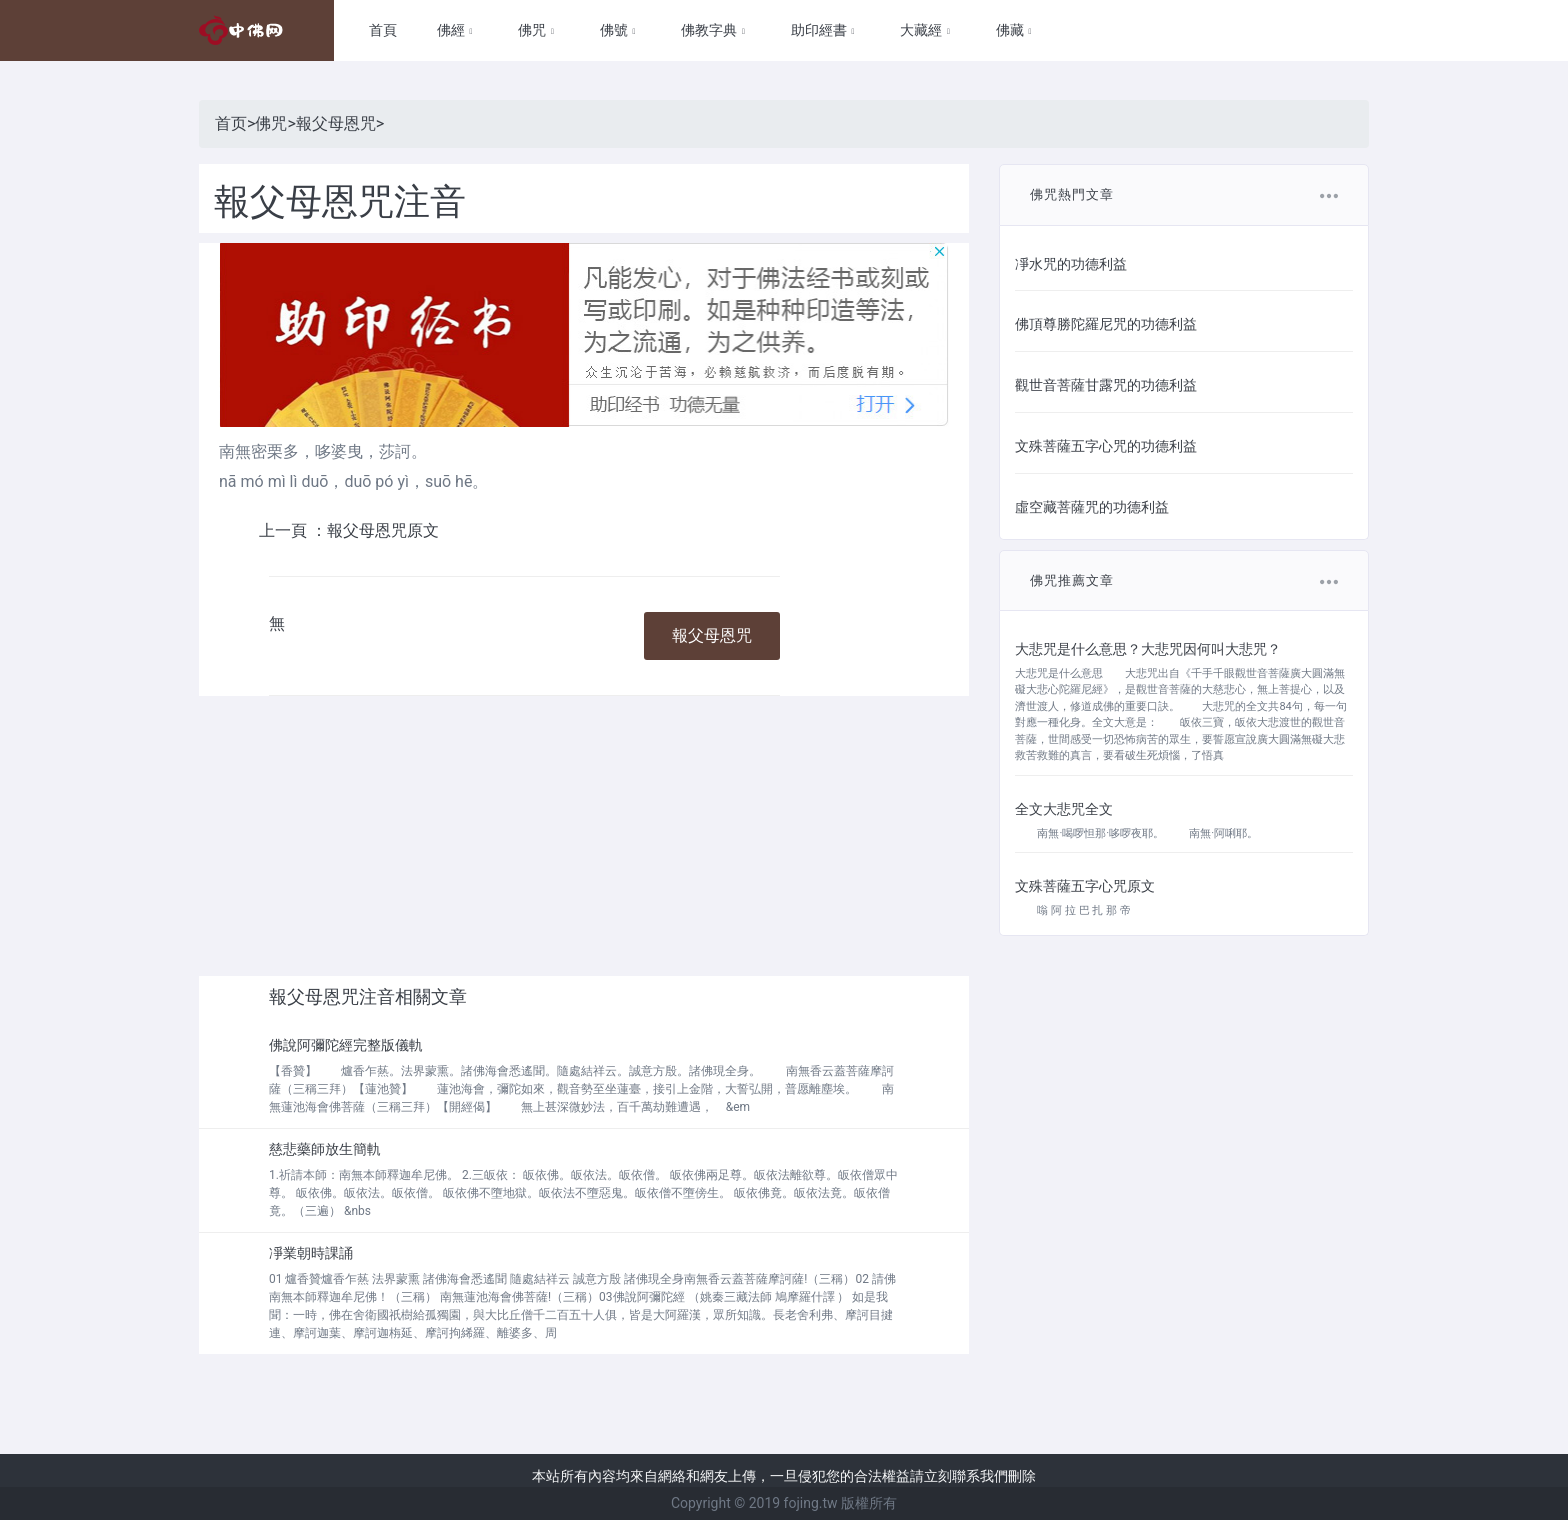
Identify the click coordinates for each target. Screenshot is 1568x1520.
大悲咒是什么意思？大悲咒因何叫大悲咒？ (1148, 649)
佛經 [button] (452, 30)
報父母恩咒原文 (383, 530)
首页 (231, 123)
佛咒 (271, 123)
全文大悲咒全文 (1064, 809)
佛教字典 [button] (710, 30)
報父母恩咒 (336, 123)
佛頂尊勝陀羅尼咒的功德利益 (1106, 324)
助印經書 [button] (820, 30)
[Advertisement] (584, 836)
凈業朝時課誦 (311, 1253)
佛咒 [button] (533, 30)
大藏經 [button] (922, 30)
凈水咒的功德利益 (1071, 264)
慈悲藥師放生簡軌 (325, 1149)
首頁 (383, 30)
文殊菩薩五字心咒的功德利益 (1106, 446)
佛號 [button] (615, 30)
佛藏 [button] (1011, 30)
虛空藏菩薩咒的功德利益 (1092, 507)
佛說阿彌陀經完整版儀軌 (346, 1045)
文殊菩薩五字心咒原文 (1085, 886)
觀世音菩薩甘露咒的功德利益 (1106, 385)
